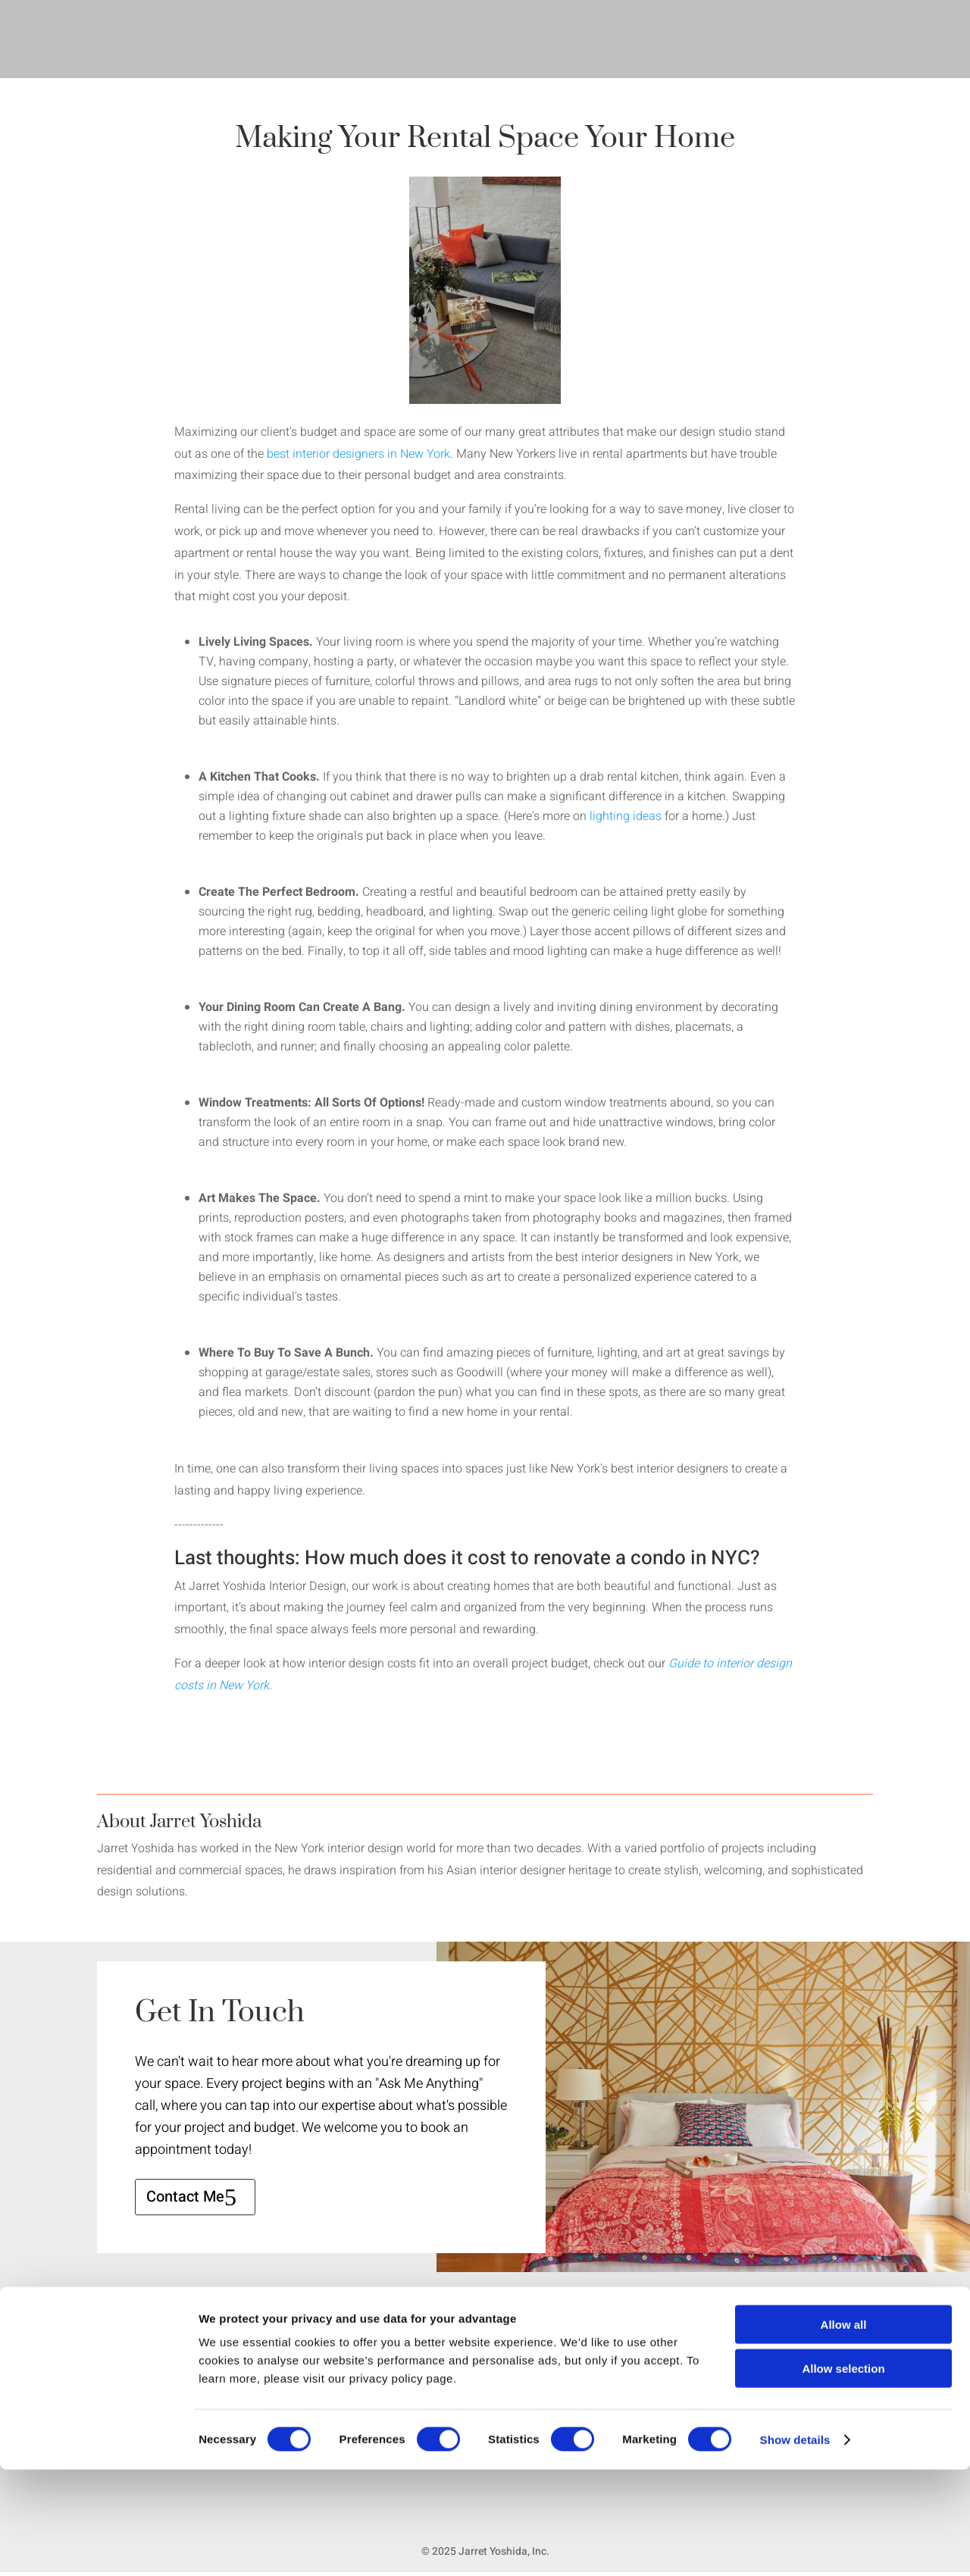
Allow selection (843, 2475)
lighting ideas (626, 816)
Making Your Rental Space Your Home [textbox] (485, 141)
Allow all (844, 2430)
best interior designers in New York (358, 454)
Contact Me (185, 2197)
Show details (795, 2546)
